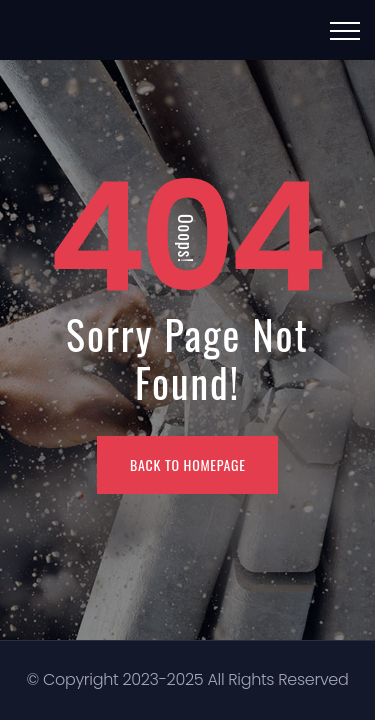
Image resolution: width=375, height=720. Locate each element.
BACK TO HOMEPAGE (188, 464)
